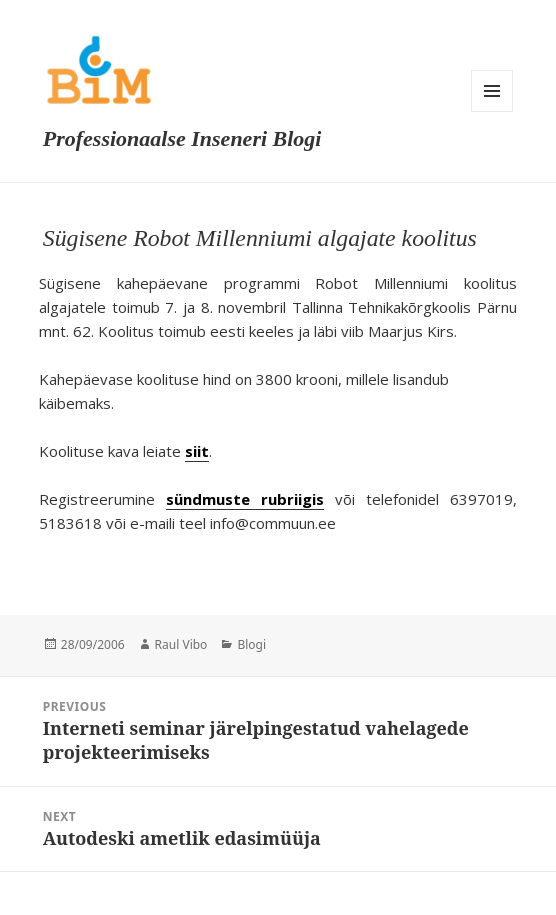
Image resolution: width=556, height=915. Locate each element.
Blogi (251, 644)
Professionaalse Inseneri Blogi (182, 138)
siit (197, 451)
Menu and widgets (492, 91)
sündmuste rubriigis (245, 499)
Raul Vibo (181, 644)
